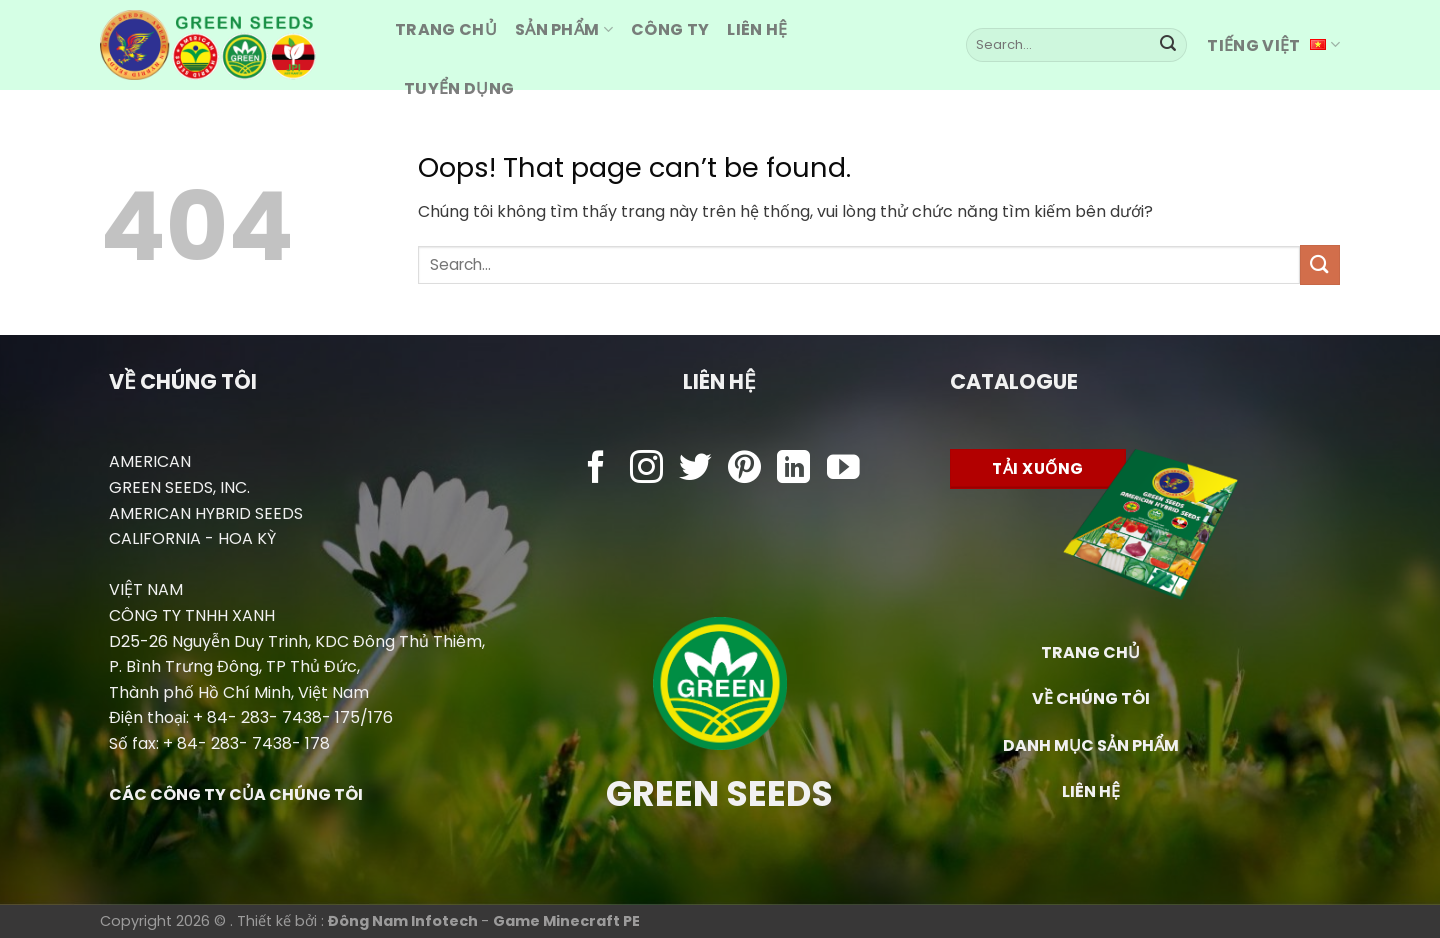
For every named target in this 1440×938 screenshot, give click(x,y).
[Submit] (1168, 45)
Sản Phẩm (564, 29)
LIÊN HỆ (1091, 791)
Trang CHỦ (446, 29)
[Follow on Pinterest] (744, 469)
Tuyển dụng (459, 88)
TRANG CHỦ (1090, 652)
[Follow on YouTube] (843, 469)
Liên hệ (757, 29)
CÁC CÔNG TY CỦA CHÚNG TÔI (236, 794)
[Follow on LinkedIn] (793, 469)
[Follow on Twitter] (695, 469)
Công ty (670, 29)
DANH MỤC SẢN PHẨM (1091, 745)
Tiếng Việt (1273, 45)
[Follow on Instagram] (646, 469)
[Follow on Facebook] (596, 469)
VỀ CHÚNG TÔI (1091, 698)
